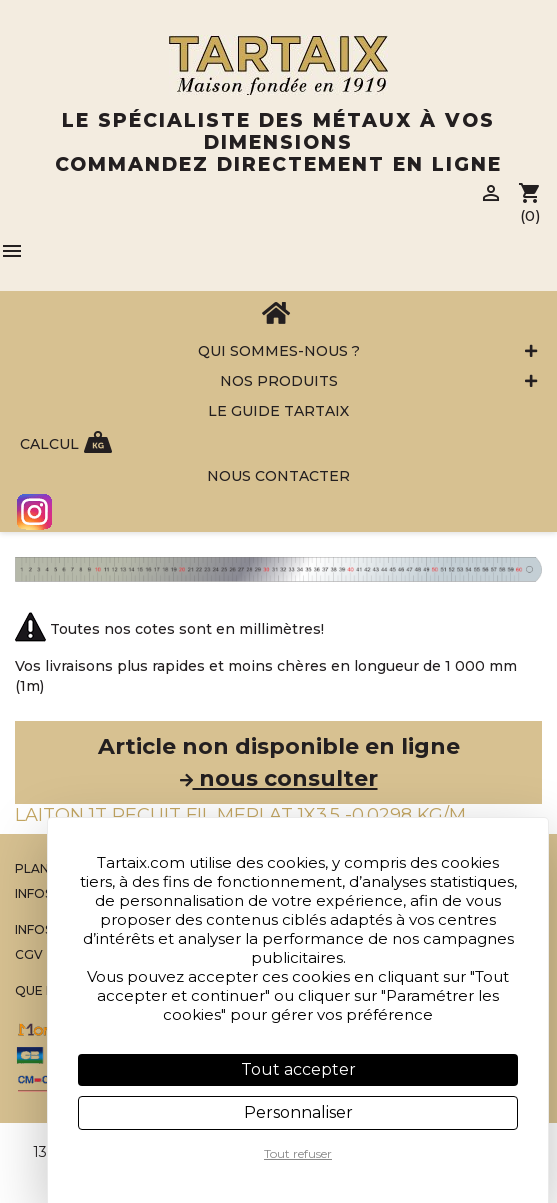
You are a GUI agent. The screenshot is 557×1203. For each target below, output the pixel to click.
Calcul (49, 444)
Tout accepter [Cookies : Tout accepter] (298, 1069)
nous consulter (279, 778)
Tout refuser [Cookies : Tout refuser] (298, 1153)
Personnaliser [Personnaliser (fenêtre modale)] (298, 1112)
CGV (29, 954)
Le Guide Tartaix (278, 411)
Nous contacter (278, 476)
